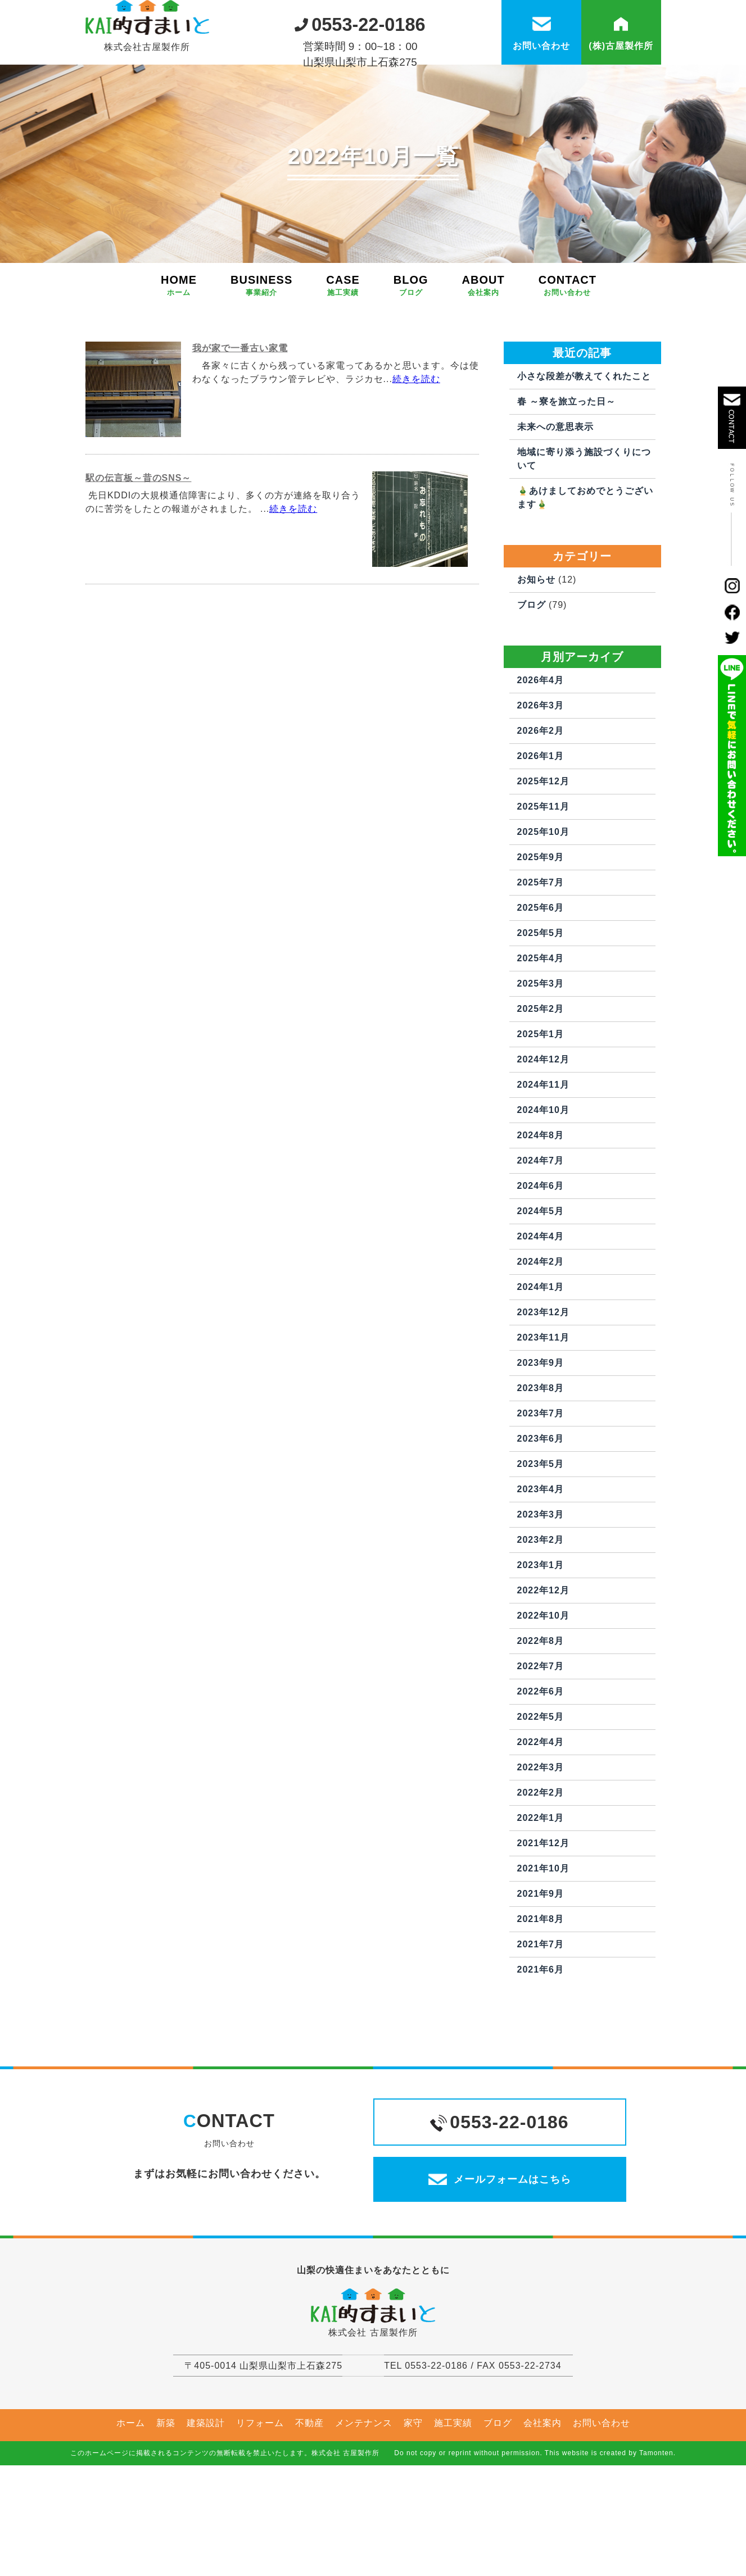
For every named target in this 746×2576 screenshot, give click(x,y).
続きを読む (416, 433)
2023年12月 (543, 1366)
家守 (413, 2501)
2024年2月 (540, 1316)
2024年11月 (543, 1139)
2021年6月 (540, 2024)
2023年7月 (540, 1468)
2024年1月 (540, 1341)
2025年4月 (540, 1012)
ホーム (130, 2501)
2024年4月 (540, 1291)
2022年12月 (543, 1645)
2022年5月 (540, 1771)
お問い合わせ (601, 2501)
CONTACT (567, 340)
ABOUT (483, 340)
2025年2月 (540, 1063)
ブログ (531, 659)
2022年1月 (540, 1872)
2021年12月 (543, 1897)
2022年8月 (540, 1695)
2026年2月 (540, 785)
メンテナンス (363, 2501)
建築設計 (206, 2501)
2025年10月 (543, 886)
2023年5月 (540, 1518)
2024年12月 (543, 1114)
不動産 (309, 2501)
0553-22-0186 (360, 21)
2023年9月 (540, 1417)
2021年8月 (540, 1973)
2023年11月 (543, 1392)
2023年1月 (540, 1619)
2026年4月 (540, 734)
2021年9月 (540, 1948)
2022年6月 (540, 1746)
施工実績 (453, 2501)
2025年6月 (540, 962)
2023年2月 (540, 1594)
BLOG (411, 340)
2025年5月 (540, 987)
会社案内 (542, 2501)
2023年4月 (540, 1543)
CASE (343, 340)
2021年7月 (540, 1998)
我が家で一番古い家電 (240, 402)
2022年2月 (540, 1847)
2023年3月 (540, 1569)
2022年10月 (543, 1670)
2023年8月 (540, 1442)
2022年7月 (540, 1720)
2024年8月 (540, 1189)
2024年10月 (543, 1164)
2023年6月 (540, 1493)
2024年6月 (540, 1240)
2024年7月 (540, 1215)
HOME (179, 340)
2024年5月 (540, 1265)
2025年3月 (540, 1038)
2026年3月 (540, 760)
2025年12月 (543, 836)
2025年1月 (540, 1088)
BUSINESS (261, 340)
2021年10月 (543, 1923)
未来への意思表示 (555, 481)
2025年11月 (543, 861)
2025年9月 (540, 911)
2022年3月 (540, 1822)
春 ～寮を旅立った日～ (566, 456)
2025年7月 (540, 937)
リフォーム (260, 2501)
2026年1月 (540, 810)
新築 (165, 2501)
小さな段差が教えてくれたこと (584, 430)
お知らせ (536, 634)
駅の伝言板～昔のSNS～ (138, 532)
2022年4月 (540, 1796)
